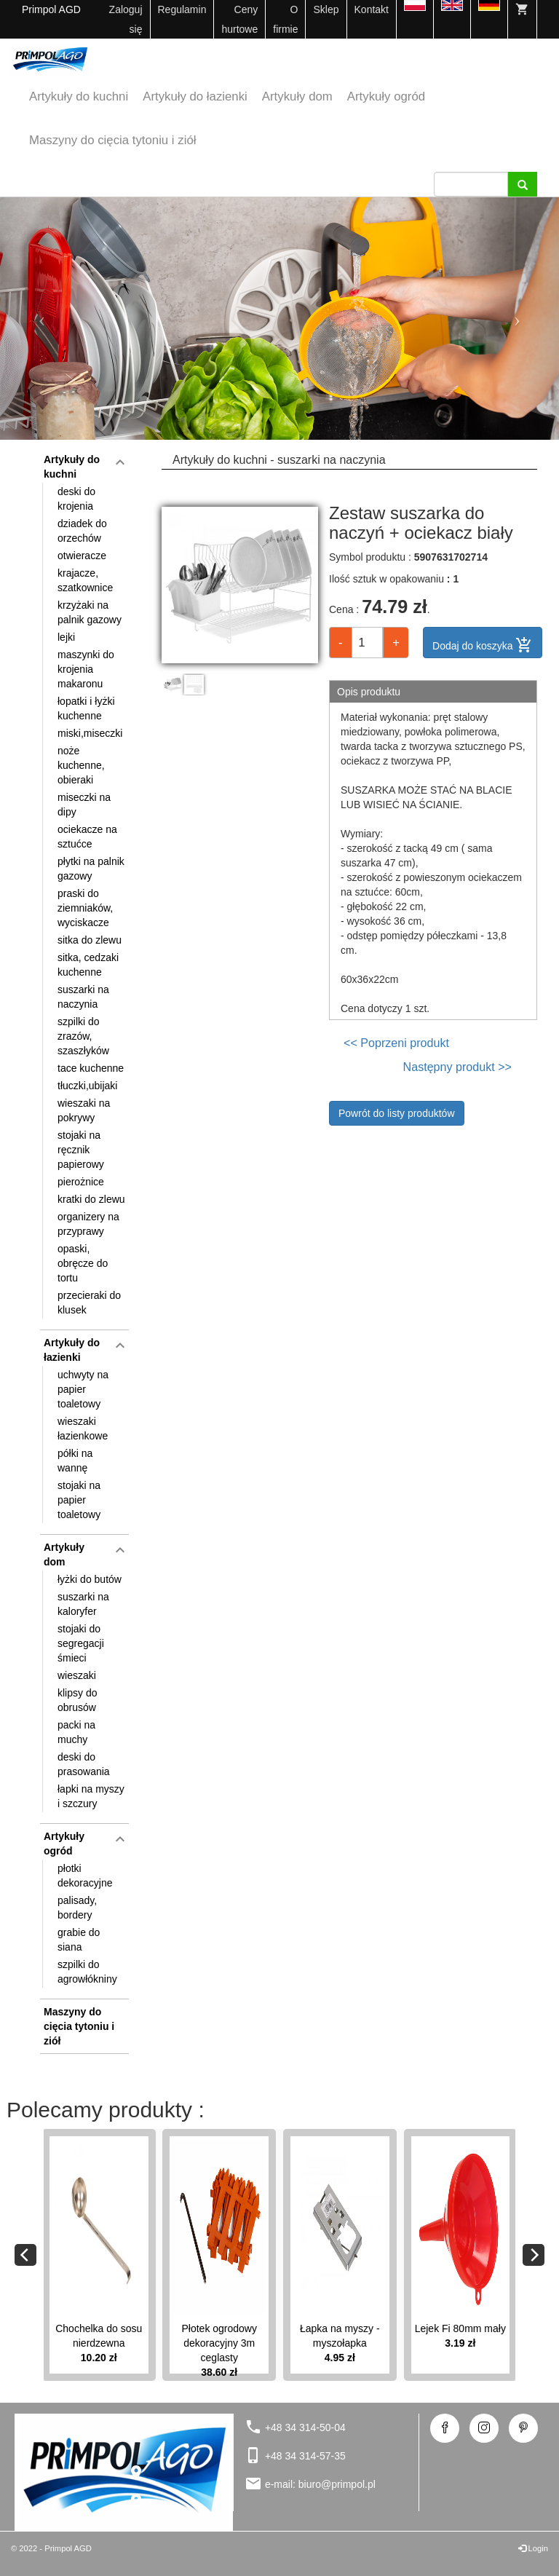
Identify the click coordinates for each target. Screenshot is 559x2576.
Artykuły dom (297, 96)
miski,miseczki (90, 733)
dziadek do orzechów (82, 531)
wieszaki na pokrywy (84, 1110)
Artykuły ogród (386, 96)
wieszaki (77, 1675)
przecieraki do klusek (89, 1302)
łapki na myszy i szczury (91, 1796)
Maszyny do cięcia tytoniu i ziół (112, 140)
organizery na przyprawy (88, 1224)
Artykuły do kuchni (78, 96)
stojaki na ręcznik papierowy (81, 1149)
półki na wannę (75, 1460)
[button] (42, 318)
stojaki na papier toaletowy (79, 1499)
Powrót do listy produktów (396, 1113)
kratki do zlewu (91, 1199)
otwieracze (82, 555)
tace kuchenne (91, 1068)
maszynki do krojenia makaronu (86, 669)
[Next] (533, 2255)
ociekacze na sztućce (87, 836)
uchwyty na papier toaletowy (83, 1389)
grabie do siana (79, 1940)
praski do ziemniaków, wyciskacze (85, 908)
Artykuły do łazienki (195, 96)
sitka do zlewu (90, 940)
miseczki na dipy (84, 804)
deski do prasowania (84, 1764)
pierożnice (81, 1182)
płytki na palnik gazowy (91, 869)
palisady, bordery (77, 1908)
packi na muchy (76, 1732)
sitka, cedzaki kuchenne (88, 965)
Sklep (325, 9)
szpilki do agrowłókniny (87, 1972)
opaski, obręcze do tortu (83, 1263)
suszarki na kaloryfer (83, 1604)
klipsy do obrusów (77, 1700)
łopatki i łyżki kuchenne (86, 708)
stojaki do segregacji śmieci (81, 1643)
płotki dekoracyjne (85, 1875)
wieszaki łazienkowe (83, 1428)
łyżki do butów (90, 1579)
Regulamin (182, 9)
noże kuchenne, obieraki (81, 765)
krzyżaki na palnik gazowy (90, 612)
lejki (66, 637)
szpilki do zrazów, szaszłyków (83, 1036)
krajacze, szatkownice (85, 580)
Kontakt (371, 9)
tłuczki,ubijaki (87, 1085)
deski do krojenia (76, 499)
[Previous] (25, 2255)
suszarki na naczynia (83, 997)
